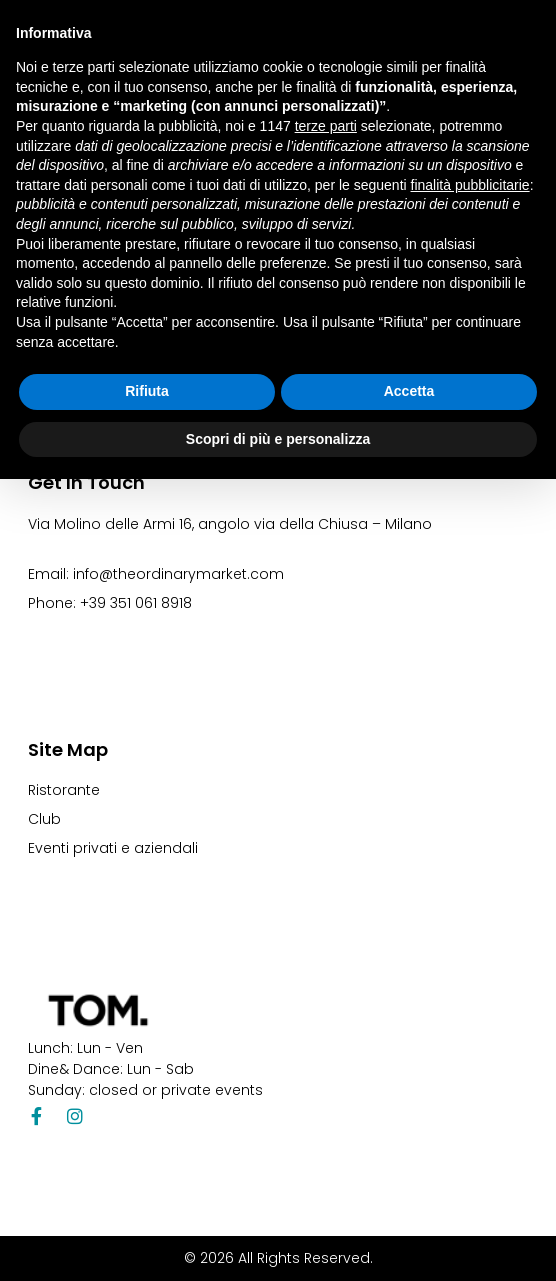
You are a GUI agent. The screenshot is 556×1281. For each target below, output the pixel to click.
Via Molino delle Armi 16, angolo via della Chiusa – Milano (230, 524)
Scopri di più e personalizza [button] (278, 439)
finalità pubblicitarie (470, 185)
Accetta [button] (409, 391)
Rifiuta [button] (147, 391)
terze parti (326, 126)
